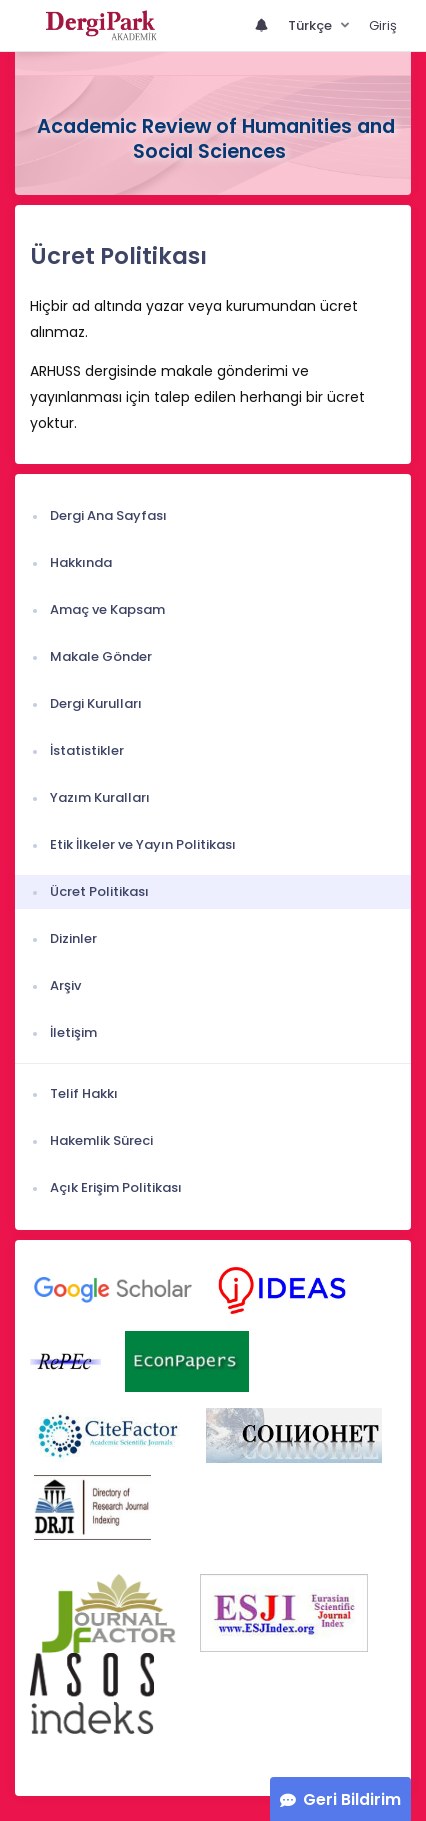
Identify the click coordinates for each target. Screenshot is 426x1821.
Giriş (383, 25)
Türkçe (311, 25)
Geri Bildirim (352, 1799)
